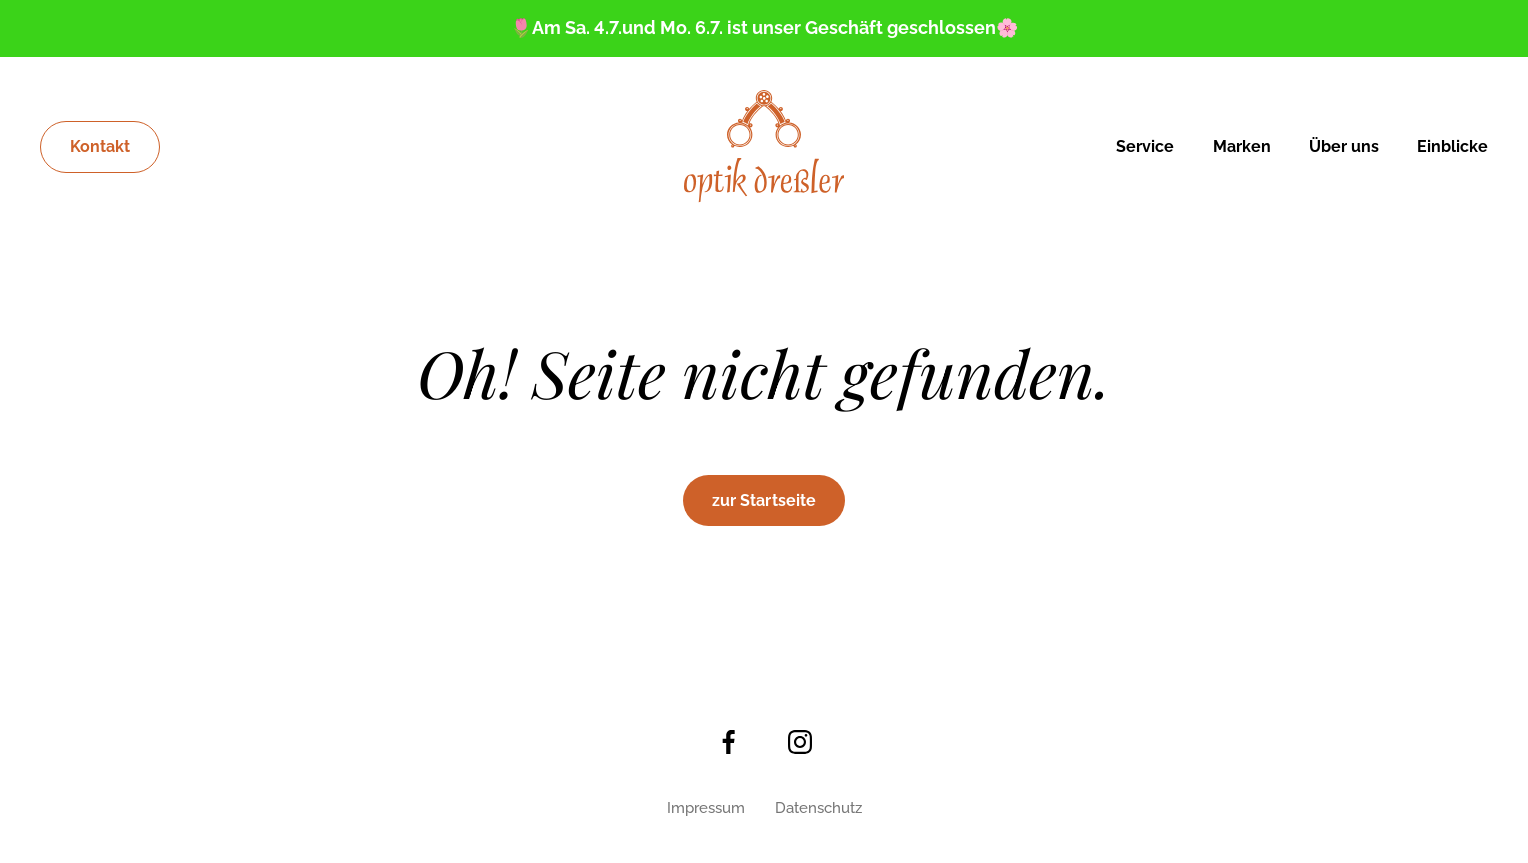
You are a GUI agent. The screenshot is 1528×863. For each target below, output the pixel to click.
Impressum (706, 808)
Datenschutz (818, 808)
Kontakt (100, 146)
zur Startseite (764, 500)
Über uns (1344, 146)
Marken (1242, 146)
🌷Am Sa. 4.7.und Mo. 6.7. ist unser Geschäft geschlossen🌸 (764, 27)
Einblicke (1452, 146)
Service (1145, 146)
